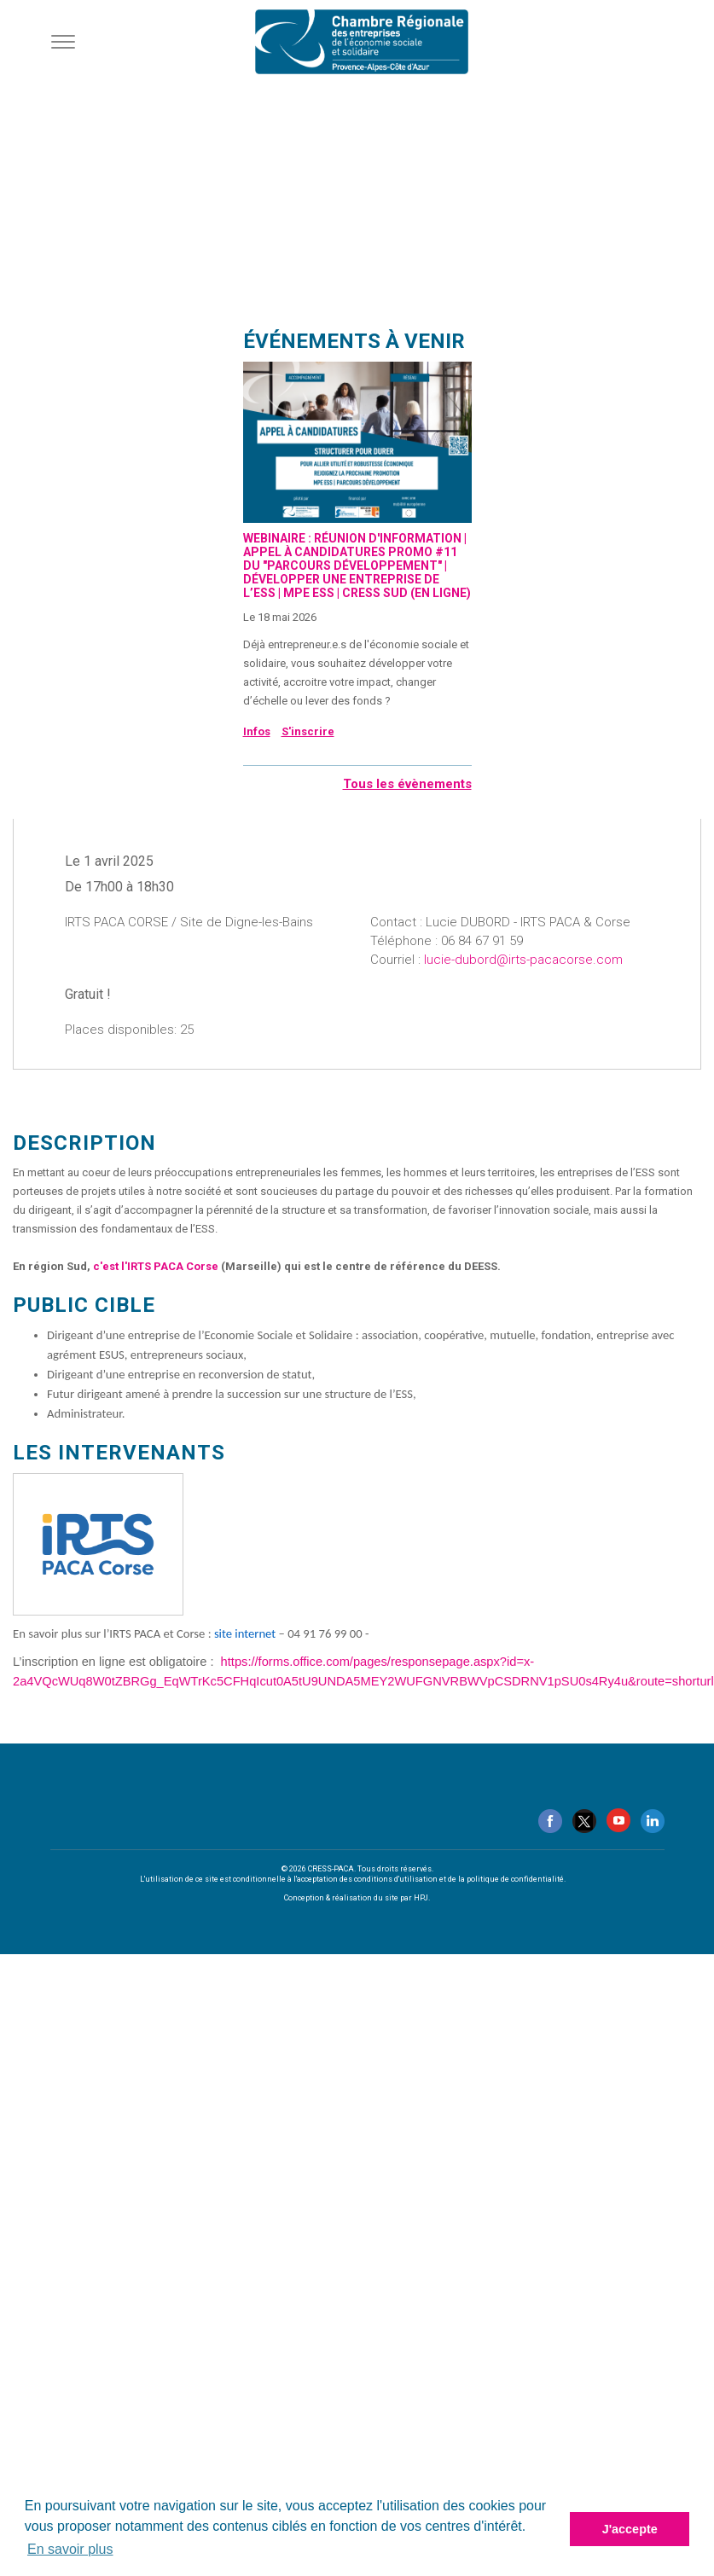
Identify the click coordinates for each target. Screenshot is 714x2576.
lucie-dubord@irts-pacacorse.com (523, 959)
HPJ (421, 1898)
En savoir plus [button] (70, 2549)
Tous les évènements (407, 784)
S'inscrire (308, 731)
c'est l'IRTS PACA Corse (155, 1266)
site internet (245, 1633)
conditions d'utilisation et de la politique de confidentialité (459, 1879)
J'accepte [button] (630, 2529)
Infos (256, 731)
